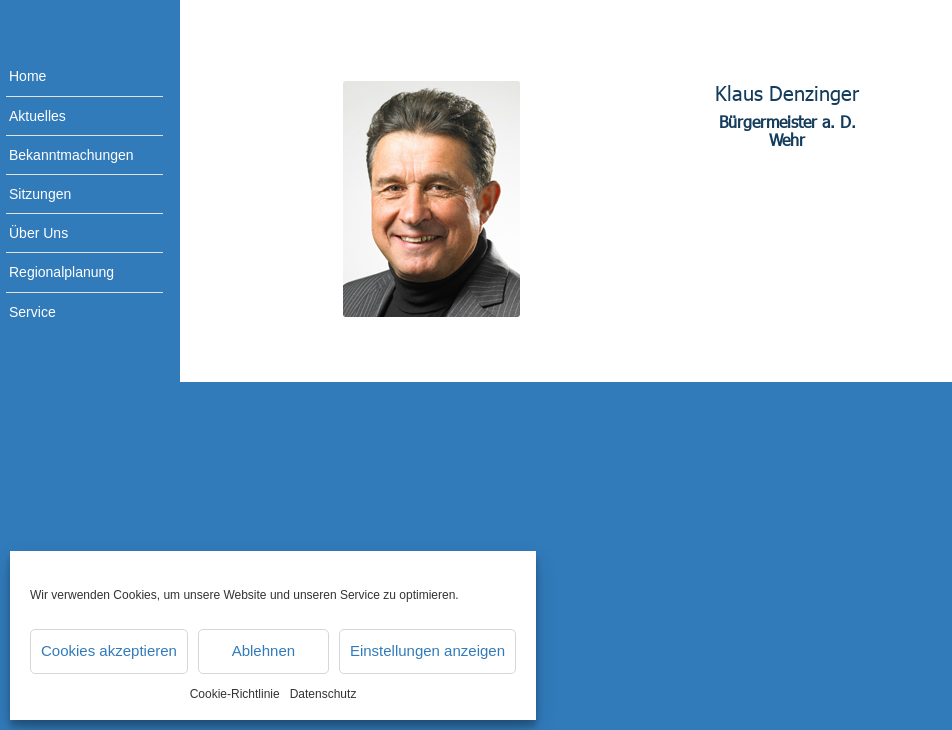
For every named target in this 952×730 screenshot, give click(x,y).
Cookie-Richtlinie (235, 694)
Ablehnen (263, 650)
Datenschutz (323, 694)
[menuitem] (70, 76)
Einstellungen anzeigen (427, 650)
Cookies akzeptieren (109, 650)
